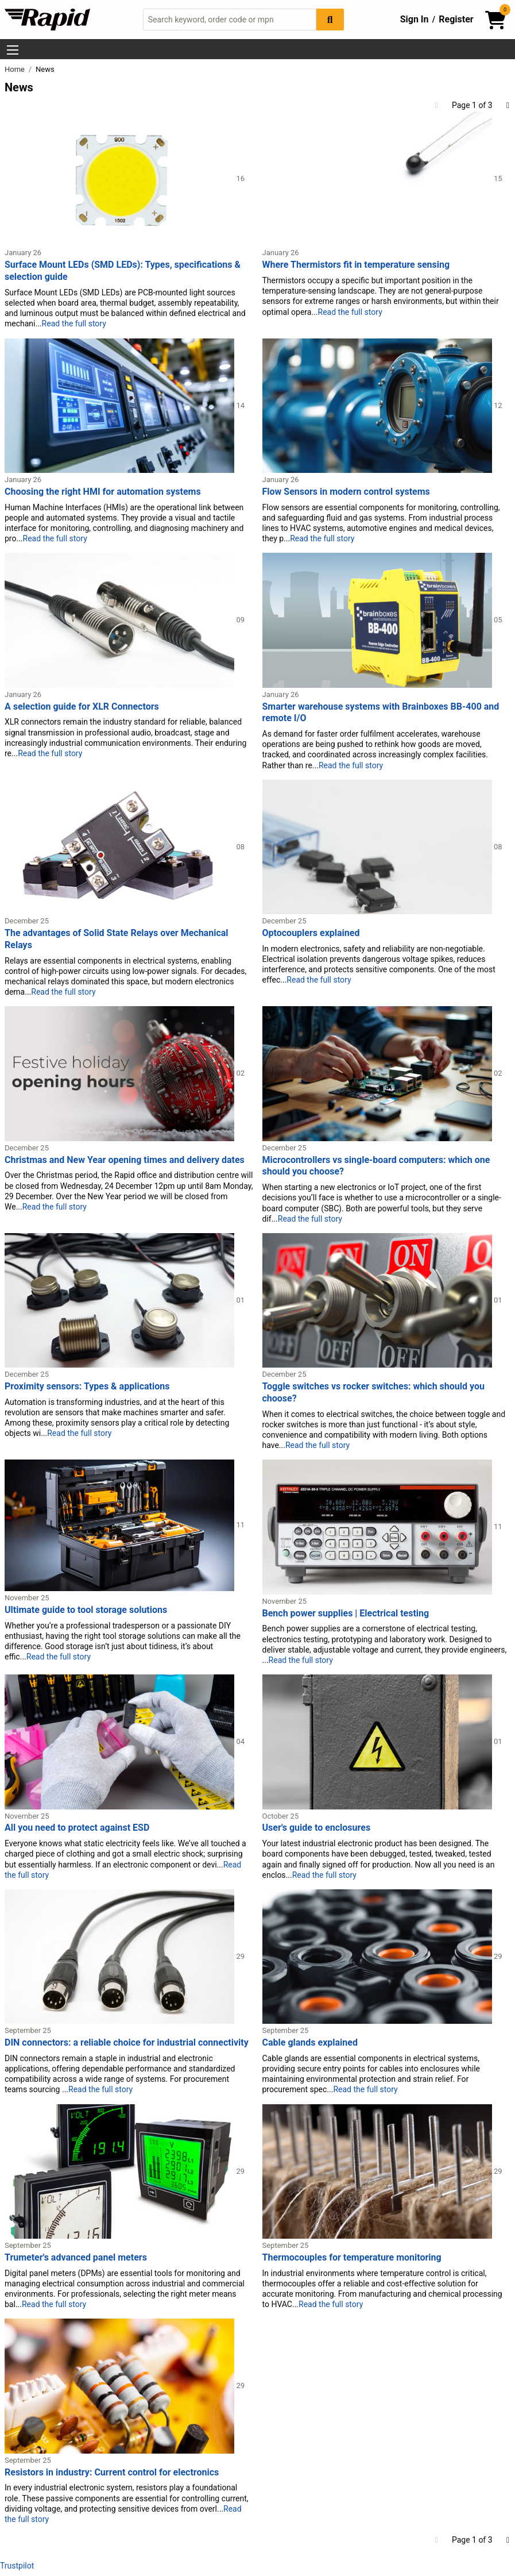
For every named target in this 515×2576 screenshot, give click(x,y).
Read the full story (74, 323)
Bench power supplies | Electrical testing (345, 1613)
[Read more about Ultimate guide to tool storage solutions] (120, 1524)
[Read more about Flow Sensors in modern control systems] (378, 405)
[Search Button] (330, 19)
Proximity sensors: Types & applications (87, 1386)
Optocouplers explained (311, 932)
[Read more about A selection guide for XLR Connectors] (120, 619)
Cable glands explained (310, 2042)
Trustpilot (17, 2565)
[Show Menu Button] (12, 50)
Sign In (414, 19)
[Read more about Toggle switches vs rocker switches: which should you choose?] (378, 1299)
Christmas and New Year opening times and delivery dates (125, 1159)
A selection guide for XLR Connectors (82, 706)
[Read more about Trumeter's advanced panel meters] (120, 2170)
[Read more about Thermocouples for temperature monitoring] (378, 2170)
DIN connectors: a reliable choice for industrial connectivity (127, 2042)
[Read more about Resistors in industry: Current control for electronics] (120, 2385)
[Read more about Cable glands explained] (378, 1956)
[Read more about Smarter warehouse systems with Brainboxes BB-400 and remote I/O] (378, 619)
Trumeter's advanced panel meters (76, 2257)
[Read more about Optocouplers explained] (378, 846)
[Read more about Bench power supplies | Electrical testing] (378, 1526)
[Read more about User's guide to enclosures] (378, 1741)
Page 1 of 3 (472, 105)
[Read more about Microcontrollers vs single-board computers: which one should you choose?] (378, 1072)
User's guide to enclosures (316, 1827)
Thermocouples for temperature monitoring (352, 2257)
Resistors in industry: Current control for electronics (112, 2472)
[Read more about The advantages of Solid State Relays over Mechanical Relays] (120, 846)
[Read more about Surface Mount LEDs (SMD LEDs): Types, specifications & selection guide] (120, 178)
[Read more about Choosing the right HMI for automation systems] (120, 405)
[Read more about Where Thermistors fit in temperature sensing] (378, 178)
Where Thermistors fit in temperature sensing (356, 264)
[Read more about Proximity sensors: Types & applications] (120, 1299)
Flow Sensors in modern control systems (346, 491)
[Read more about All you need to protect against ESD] (120, 1741)
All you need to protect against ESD (77, 1827)
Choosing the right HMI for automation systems (103, 491)
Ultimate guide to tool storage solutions (86, 1609)
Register (456, 19)
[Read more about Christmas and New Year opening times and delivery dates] (120, 1072)
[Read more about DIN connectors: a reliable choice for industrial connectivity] (120, 1956)
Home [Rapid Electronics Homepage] (15, 69)
